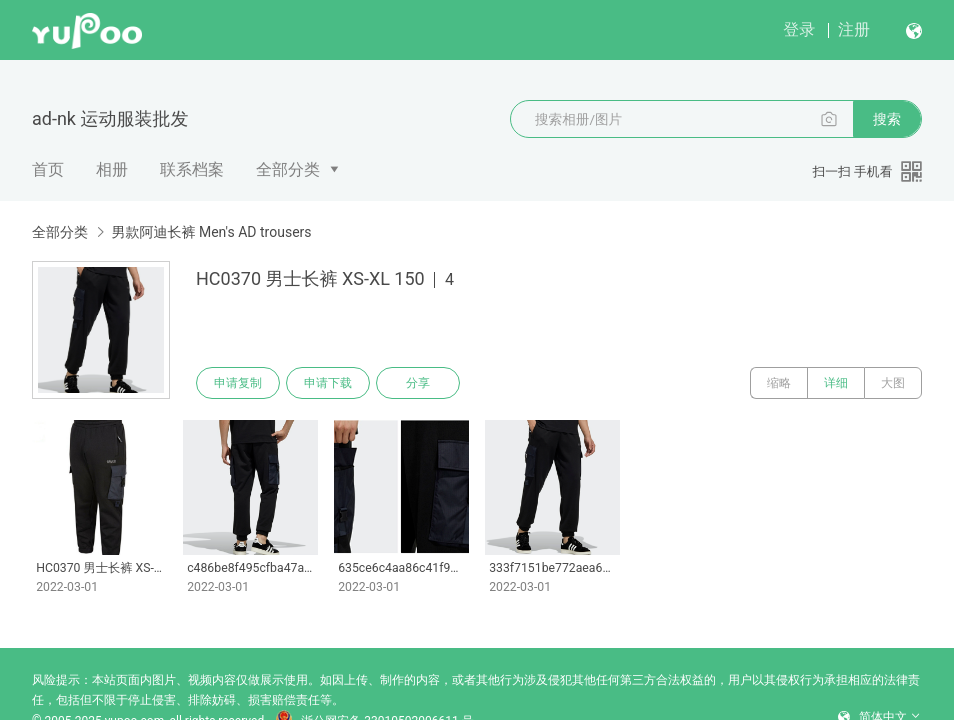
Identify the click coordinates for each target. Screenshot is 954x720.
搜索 (887, 119)
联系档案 (192, 169)
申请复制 (238, 383)
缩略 (779, 383)
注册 (854, 29)
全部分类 (288, 169)
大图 (893, 383)
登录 (799, 29)
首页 (48, 169)
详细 (836, 383)
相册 (112, 169)
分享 (418, 383)
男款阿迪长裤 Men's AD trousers (211, 232)
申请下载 (328, 383)
